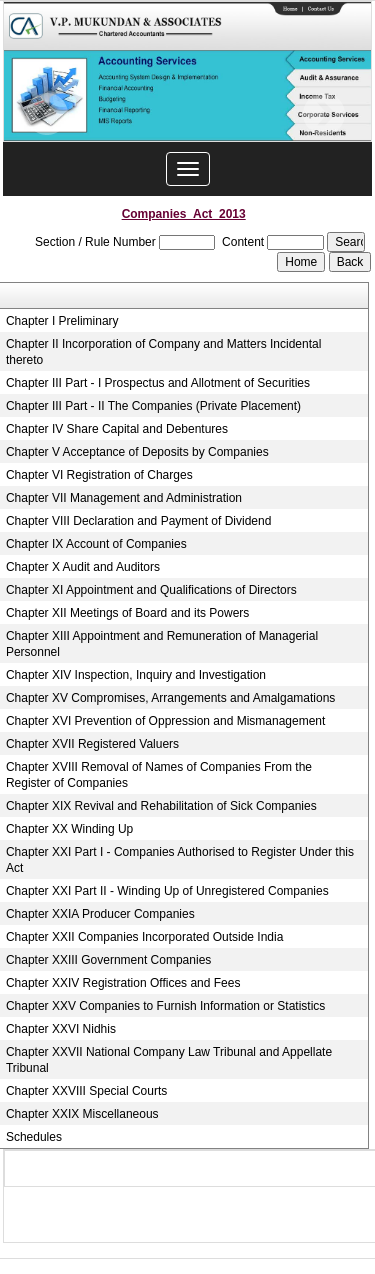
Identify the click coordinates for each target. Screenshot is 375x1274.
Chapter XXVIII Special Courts (86, 1091)
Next (323, 114)
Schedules (34, 1137)
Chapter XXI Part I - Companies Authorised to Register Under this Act (180, 860)
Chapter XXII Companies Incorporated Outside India (145, 937)
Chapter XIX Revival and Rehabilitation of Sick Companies (161, 806)
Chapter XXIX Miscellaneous (82, 1114)
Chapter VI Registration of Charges (99, 475)
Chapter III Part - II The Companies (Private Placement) (153, 406)
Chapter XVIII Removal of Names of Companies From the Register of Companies (159, 775)
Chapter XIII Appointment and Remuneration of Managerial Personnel (162, 644)
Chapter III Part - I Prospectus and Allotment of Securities (158, 383)
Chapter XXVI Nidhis (61, 1029)
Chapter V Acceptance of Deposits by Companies (137, 452)
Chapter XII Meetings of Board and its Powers (127, 613)
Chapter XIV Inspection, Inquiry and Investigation (136, 675)
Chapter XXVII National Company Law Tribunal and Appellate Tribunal (169, 1060)
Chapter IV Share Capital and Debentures (117, 429)
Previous (47, 114)
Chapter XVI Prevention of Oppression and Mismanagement (166, 721)
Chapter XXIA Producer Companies (100, 914)
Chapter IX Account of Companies (96, 544)
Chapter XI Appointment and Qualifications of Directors (151, 590)
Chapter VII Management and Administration (124, 498)
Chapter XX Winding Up (69, 829)
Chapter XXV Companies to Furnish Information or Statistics (165, 1006)
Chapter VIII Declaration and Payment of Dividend (138, 521)
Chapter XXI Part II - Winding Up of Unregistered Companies (167, 891)
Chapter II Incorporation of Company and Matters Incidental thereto (164, 352)
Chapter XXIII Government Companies (108, 960)
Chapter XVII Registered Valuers (92, 744)
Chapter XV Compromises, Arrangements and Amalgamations (171, 698)
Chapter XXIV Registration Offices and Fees (123, 983)
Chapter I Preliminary (62, 321)
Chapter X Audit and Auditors (83, 567)
